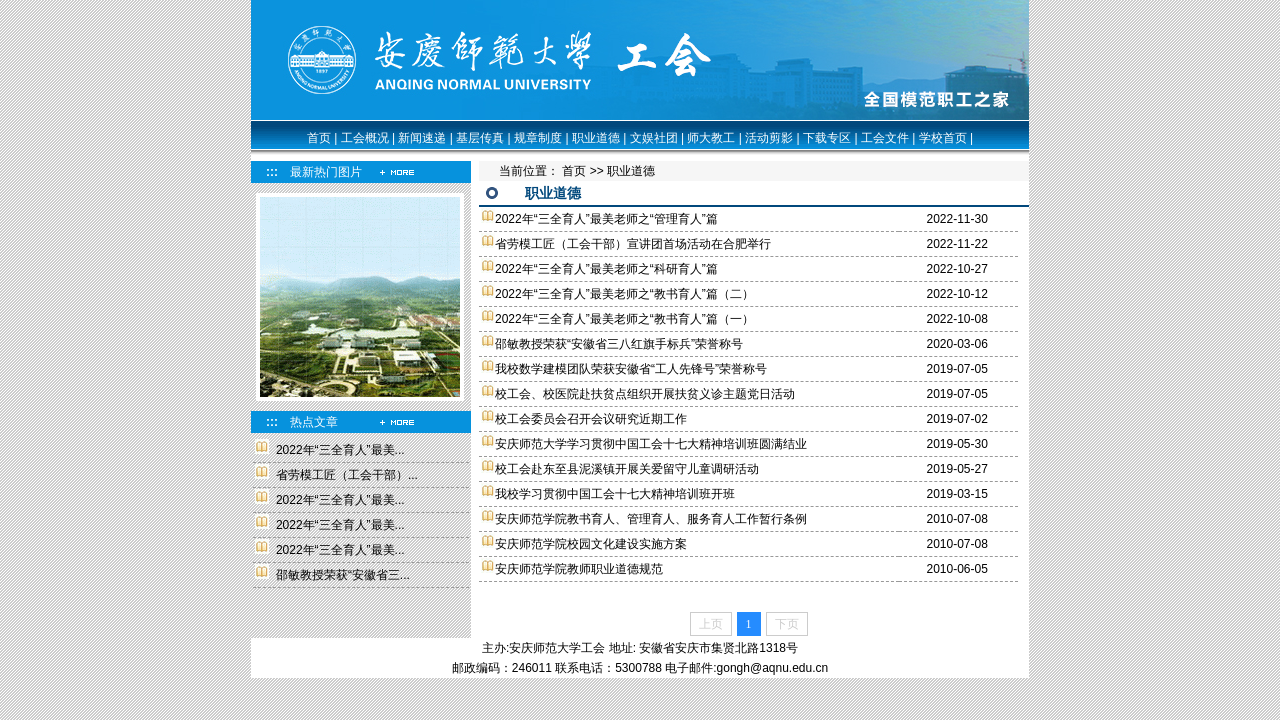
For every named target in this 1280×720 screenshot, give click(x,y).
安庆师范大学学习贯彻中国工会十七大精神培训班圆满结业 (651, 444)
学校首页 (943, 138)
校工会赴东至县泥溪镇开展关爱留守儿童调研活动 (627, 469)
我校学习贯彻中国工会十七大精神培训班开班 (615, 494)
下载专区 (827, 138)
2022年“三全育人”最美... (340, 450)
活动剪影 (769, 138)
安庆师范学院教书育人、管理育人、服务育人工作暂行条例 (651, 519)
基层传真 (480, 138)
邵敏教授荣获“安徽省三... (343, 575)
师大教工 (711, 138)
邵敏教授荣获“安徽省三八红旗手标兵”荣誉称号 (619, 344)
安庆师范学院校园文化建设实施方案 (591, 544)
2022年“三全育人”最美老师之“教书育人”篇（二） (624, 294)
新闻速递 (422, 138)
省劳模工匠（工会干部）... (347, 475)
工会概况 (365, 138)
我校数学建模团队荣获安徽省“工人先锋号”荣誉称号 (631, 369)
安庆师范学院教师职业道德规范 (579, 569)
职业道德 (596, 138)
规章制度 (538, 138)
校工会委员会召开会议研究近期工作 (591, 419)
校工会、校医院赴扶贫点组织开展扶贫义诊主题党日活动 (645, 394)
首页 (319, 138)
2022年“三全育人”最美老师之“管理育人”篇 (606, 219)
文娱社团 (654, 138)
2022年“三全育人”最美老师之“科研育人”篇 (606, 269)
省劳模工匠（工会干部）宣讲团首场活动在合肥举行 (633, 244)
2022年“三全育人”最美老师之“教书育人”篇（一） (624, 319)
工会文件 (885, 138)
